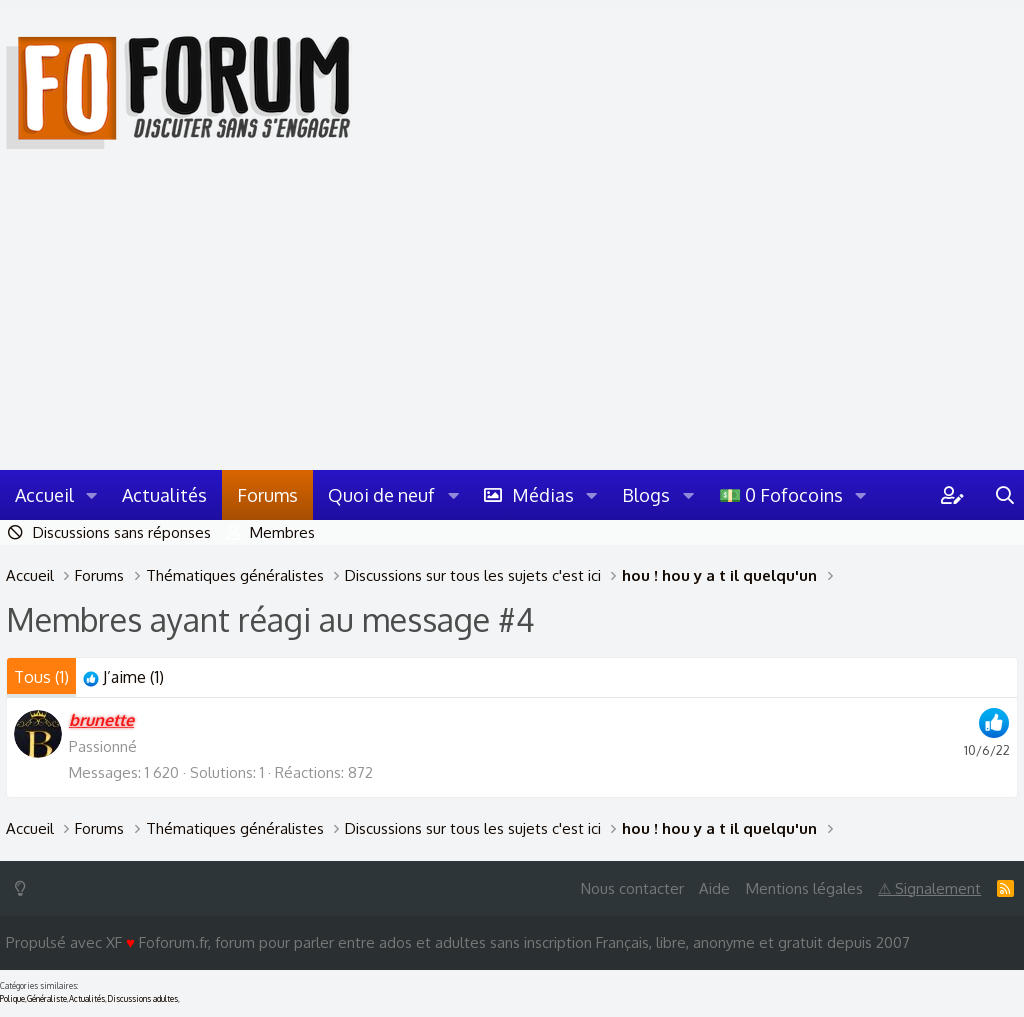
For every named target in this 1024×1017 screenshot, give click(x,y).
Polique (12, 999)
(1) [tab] (41, 677)
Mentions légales (804, 888)
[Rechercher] (1005, 495)
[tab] (123, 677)
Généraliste (47, 999)
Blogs (646, 495)
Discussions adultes (142, 999)
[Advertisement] (512, 320)
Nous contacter (632, 888)
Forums (267, 495)
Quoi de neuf (381, 495)
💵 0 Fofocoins (781, 495)
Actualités (164, 495)
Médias (543, 495)
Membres (282, 532)
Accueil (44, 495)
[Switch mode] (24, 888)
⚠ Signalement (929, 888)
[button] (92, 495)
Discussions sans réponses (122, 532)
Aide (714, 888)
